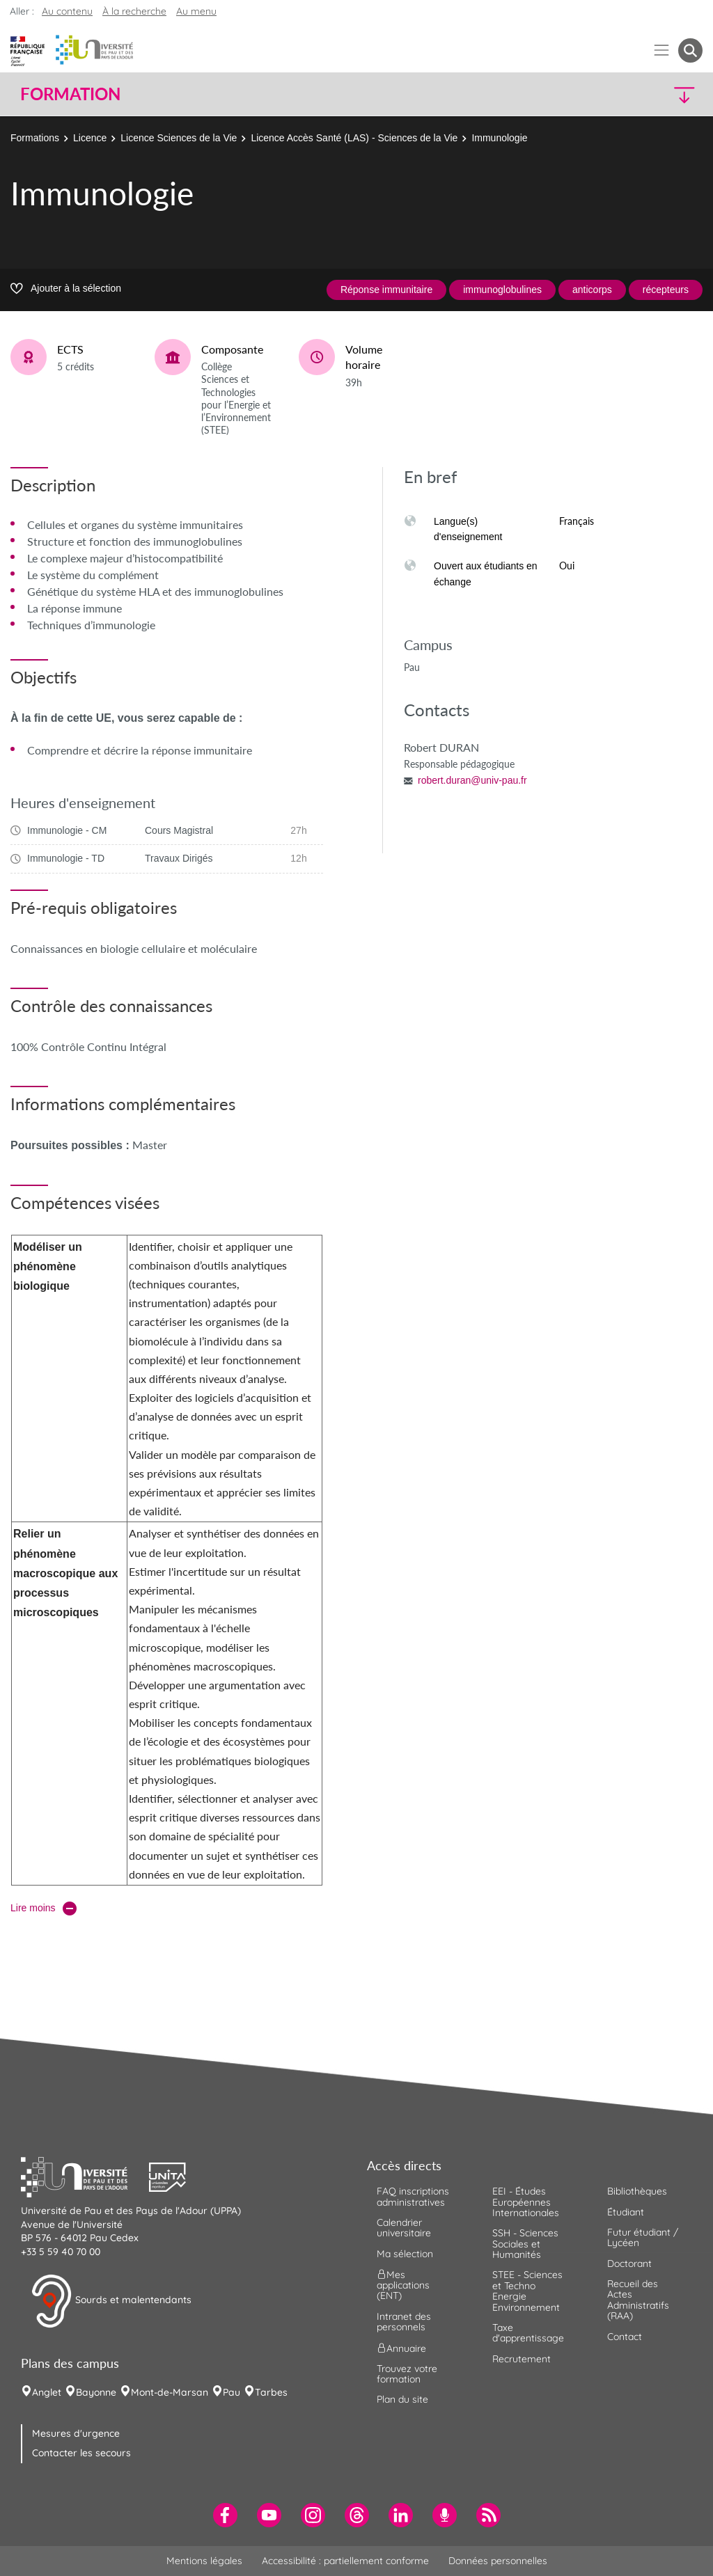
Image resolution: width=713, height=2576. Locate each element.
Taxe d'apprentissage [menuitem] (528, 2332)
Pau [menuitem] (231, 2392)
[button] (619, 94)
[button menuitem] (690, 50)
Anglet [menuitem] (46, 2392)
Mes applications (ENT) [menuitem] (403, 2285)
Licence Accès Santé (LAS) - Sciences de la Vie (354, 137)
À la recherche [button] (134, 11)
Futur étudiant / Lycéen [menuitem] (642, 2237)
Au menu (196, 11)
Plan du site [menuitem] (402, 2399)
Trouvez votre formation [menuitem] (407, 2373)
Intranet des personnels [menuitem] (404, 2321)
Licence (90, 137)
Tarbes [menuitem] (271, 2392)
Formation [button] (70, 94)
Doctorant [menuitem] (629, 2263)
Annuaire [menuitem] (401, 2347)
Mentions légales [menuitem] (204, 2560)
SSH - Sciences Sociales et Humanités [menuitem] (525, 2244)
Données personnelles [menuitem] (497, 2560)
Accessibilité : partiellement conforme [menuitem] (345, 2560)
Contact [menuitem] (624, 2336)
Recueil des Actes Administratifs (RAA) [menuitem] (638, 2299)
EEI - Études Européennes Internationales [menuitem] (525, 2202)
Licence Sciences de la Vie (178, 137)
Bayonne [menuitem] (96, 2392)
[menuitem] (225, 2515)
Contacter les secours (81, 2453)
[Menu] (661, 50)
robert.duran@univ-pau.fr (472, 780)
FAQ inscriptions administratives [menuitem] (413, 2196)
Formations (34, 137)
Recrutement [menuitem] (521, 2359)
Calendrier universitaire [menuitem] (404, 2227)
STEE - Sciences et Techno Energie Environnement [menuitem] (527, 2290)
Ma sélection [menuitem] (405, 2253)
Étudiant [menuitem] (625, 2212)
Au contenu (67, 11)
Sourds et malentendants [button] (111, 2301)
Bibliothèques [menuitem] (637, 2191)
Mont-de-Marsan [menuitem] (169, 2392)
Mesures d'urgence (76, 2433)
